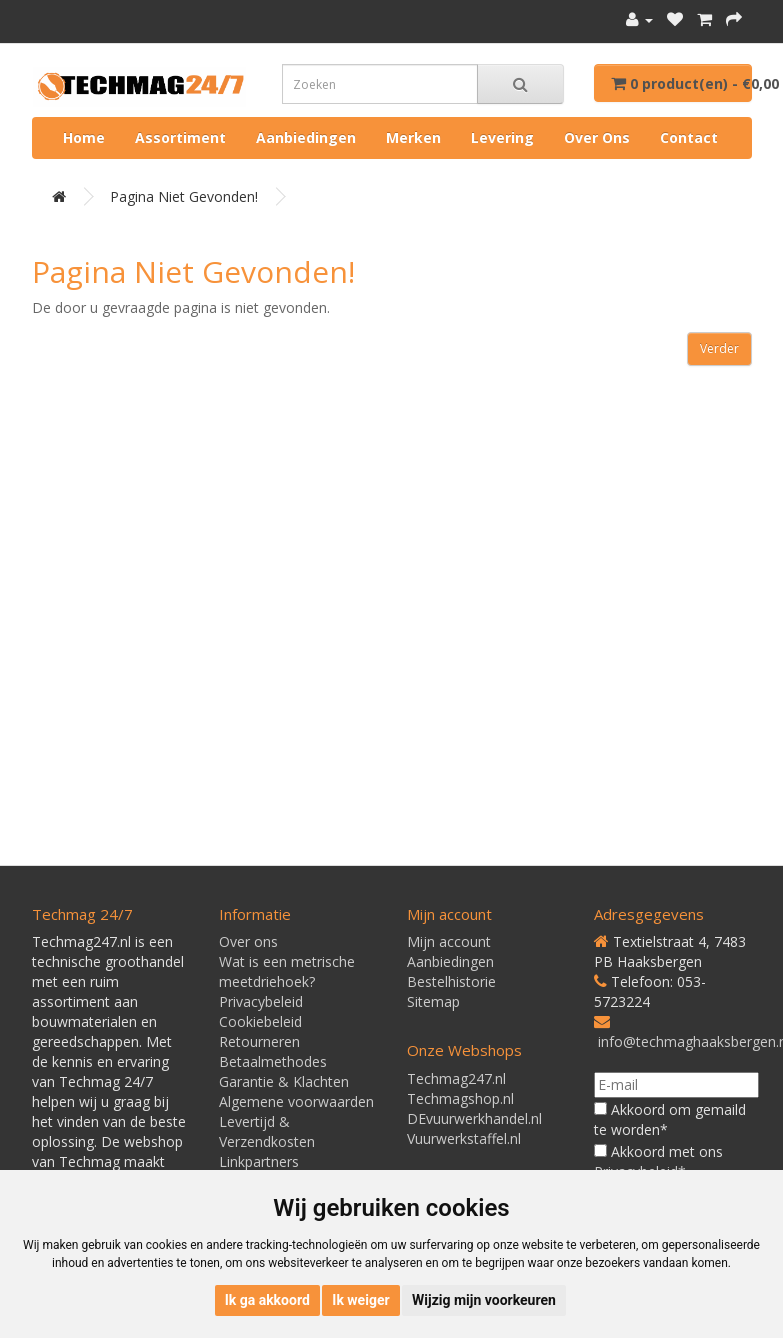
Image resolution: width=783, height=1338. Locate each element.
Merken (413, 137)
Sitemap (433, 1001)
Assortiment (180, 137)
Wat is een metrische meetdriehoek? (287, 971)
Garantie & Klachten (284, 1081)
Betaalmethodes (273, 1061)
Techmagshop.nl (460, 1098)
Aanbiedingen (306, 137)
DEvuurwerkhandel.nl (474, 1118)
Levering (502, 137)
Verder (719, 348)
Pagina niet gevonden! (184, 196)
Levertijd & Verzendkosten (267, 1131)
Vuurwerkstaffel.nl (464, 1138)
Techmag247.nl (456, 1078)
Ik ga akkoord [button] (267, 1300)
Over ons (597, 137)
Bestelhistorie (451, 981)
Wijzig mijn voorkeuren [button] (484, 1300)
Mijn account (449, 941)
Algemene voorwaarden (296, 1101)
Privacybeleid (261, 1001)
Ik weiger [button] (360, 1300)
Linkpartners (259, 1161)
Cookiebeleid (260, 1021)
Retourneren (259, 1041)
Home (84, 137)
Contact (689, 137)
